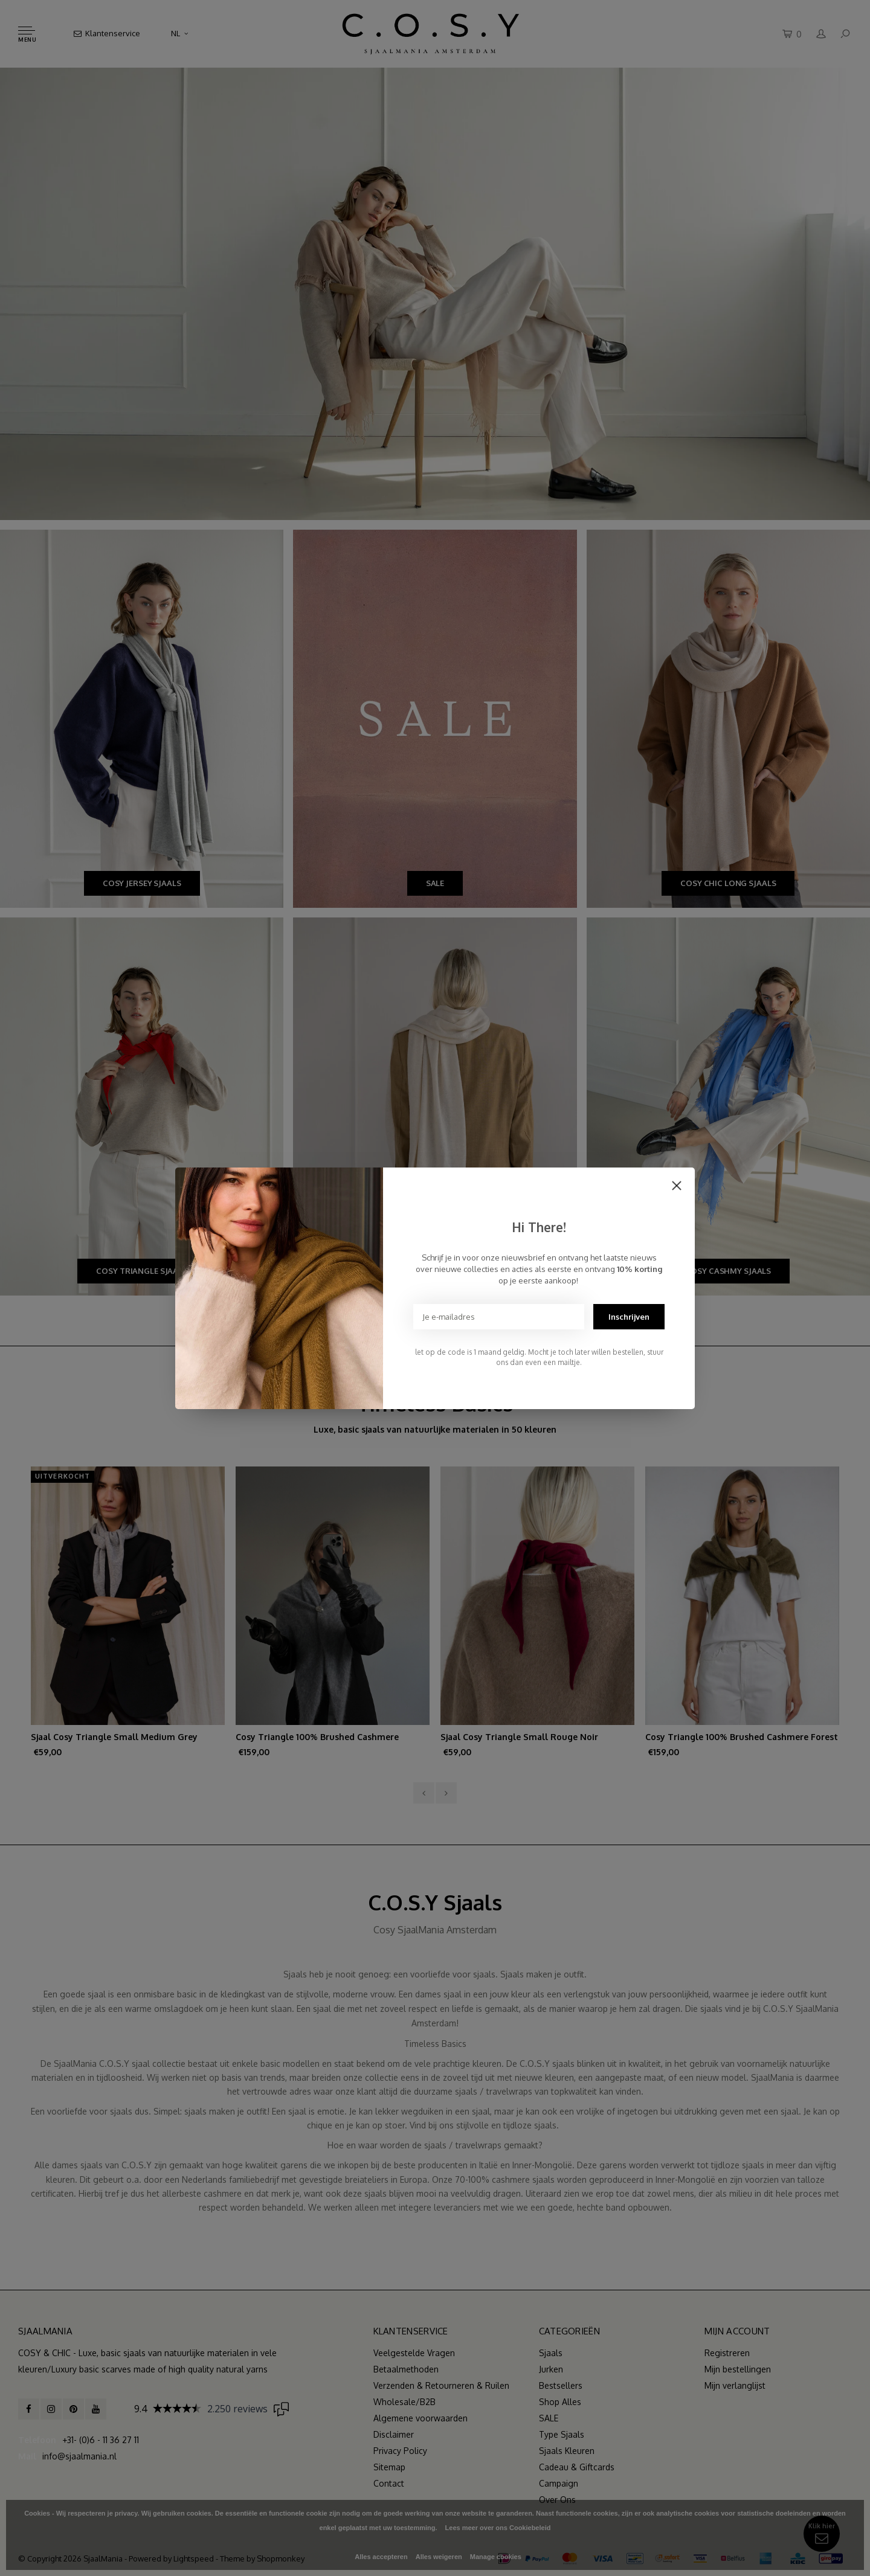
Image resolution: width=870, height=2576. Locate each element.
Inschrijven (628, 1317)
